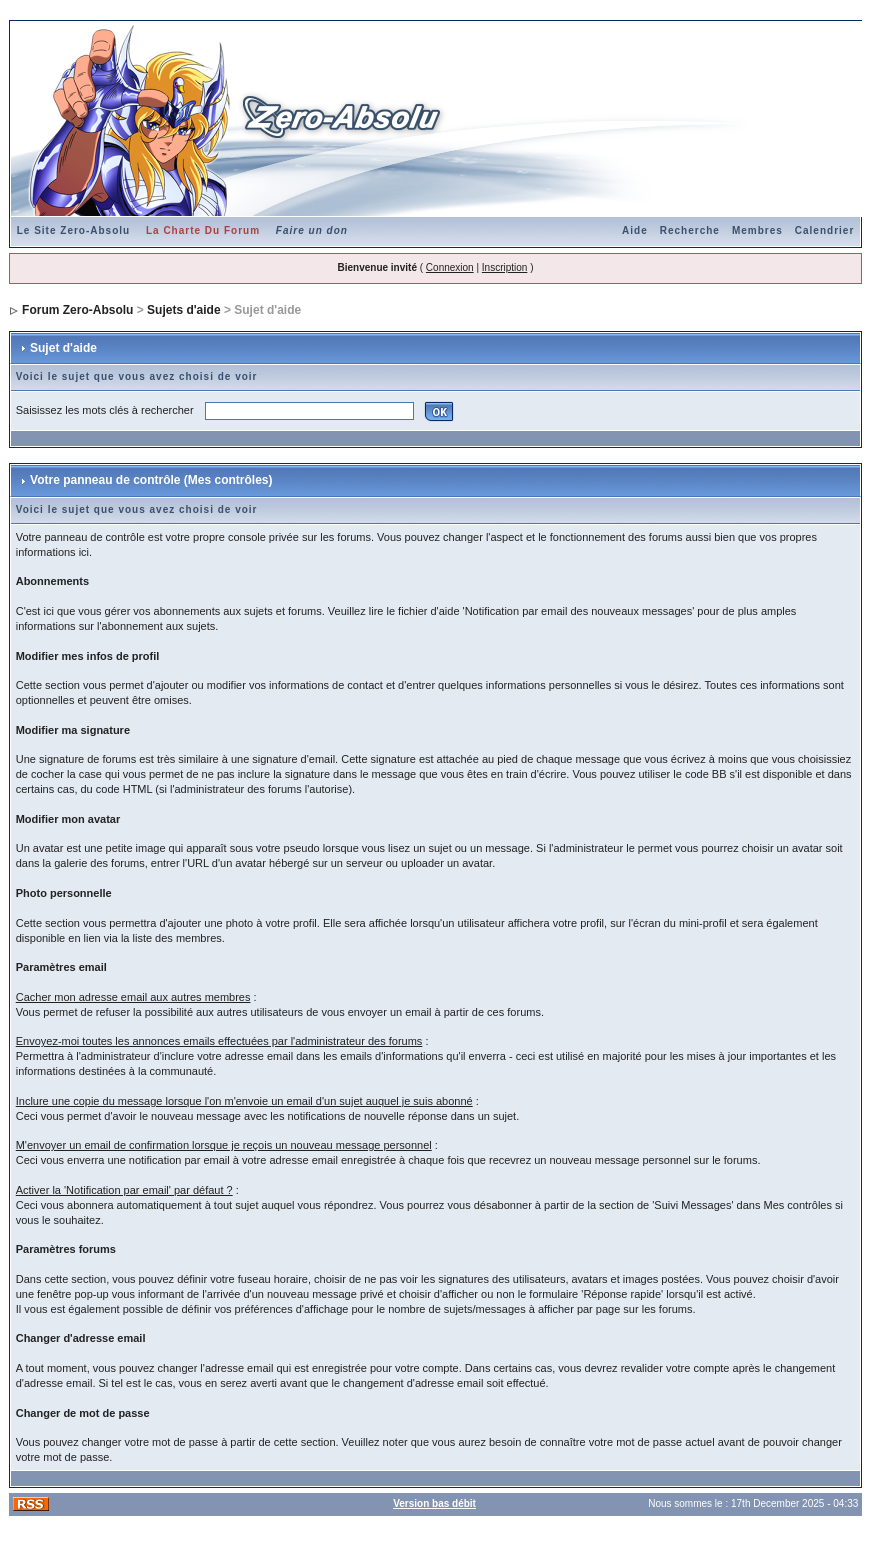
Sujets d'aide (184, 310)
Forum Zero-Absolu (77, 310)
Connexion (450, 267)
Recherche (690, 230)
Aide (635, 230)
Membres (757, 230)
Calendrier (824, 230)
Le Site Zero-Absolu (73, 230)
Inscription (505, 267)
